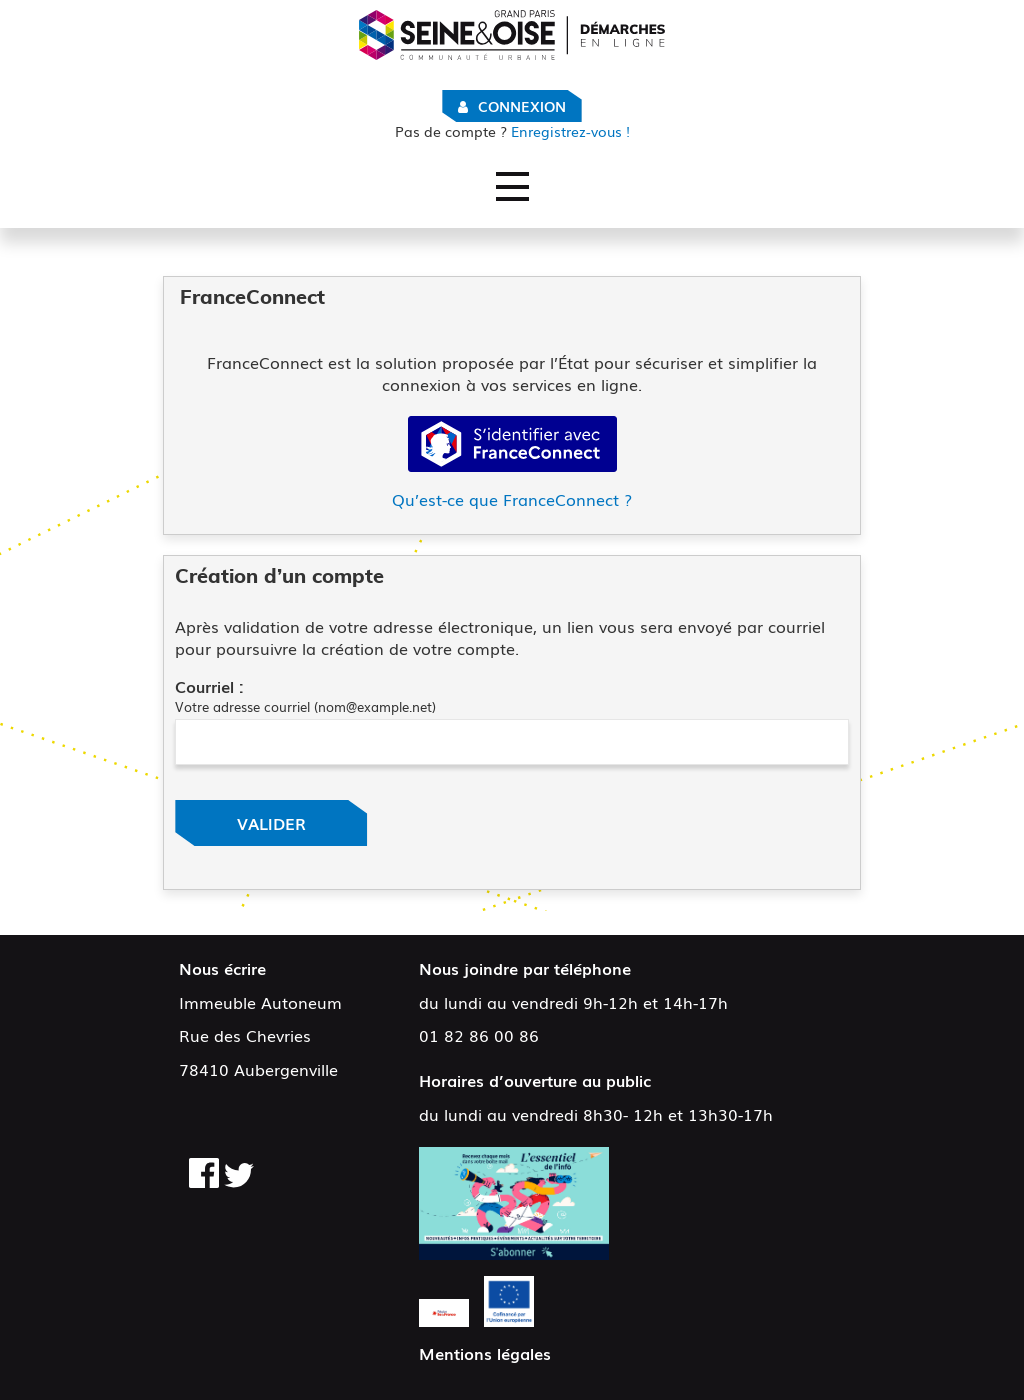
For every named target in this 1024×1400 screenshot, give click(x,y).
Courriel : (209, 686)
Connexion (522, 106)
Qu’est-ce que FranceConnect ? (512, 499)
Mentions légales (485, 1353)
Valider (271, 823)
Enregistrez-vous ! (512, 131)
